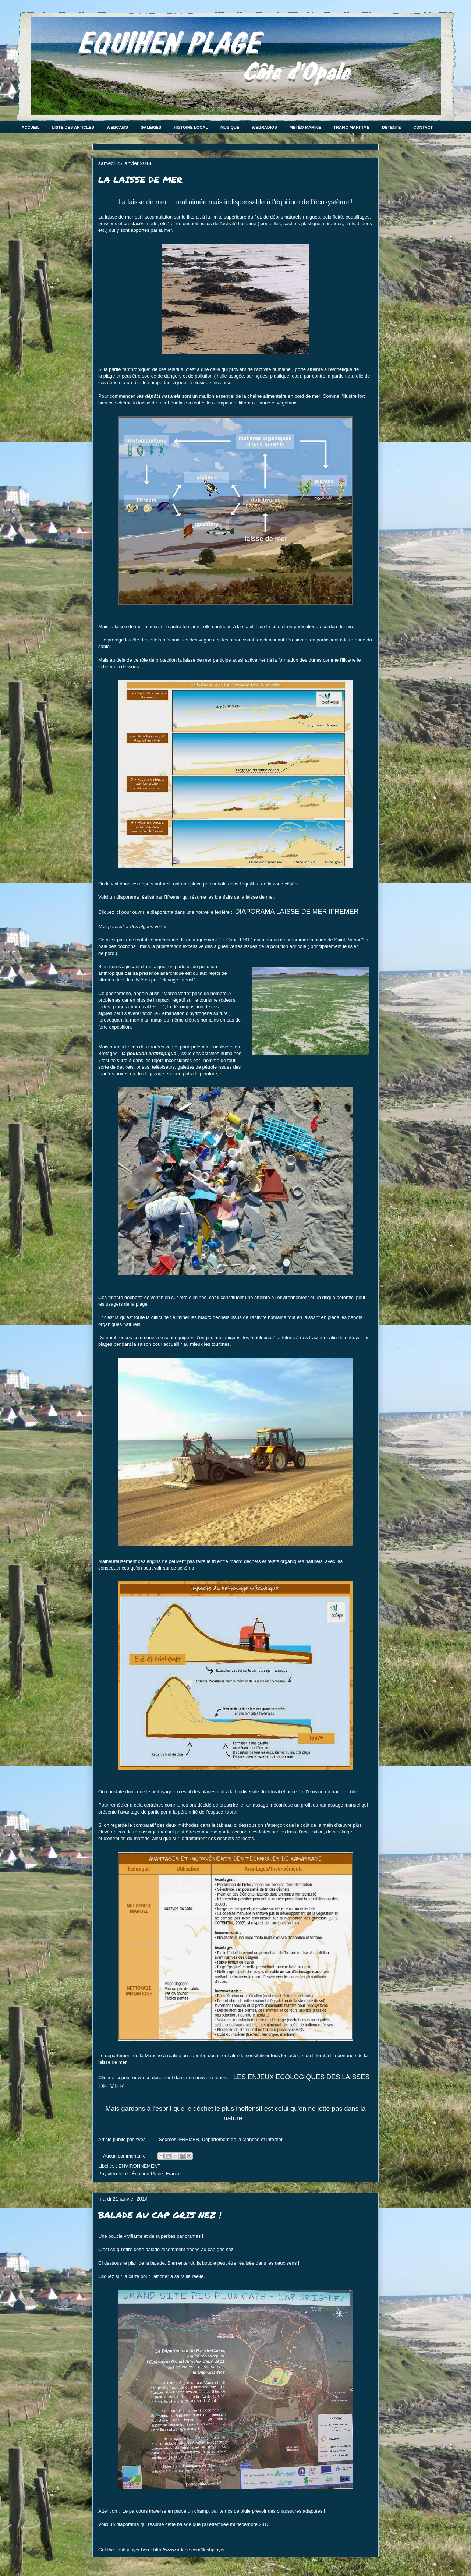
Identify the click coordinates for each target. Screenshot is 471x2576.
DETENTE (391, 127)
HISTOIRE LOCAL (191, 127)
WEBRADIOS (264, 127)
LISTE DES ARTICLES (73, 127)
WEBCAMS (117, 127)
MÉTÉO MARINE (305, 127)
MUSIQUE (229, 127)
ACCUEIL (31, 127)
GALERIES (151, 127)
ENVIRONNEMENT (139, 2166)
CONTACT (423, 127)
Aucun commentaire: (125, 2156)
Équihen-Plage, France (156, 2173)
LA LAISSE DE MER (140, 179)
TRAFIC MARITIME (351, 127)
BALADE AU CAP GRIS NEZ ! (159, 2214)
